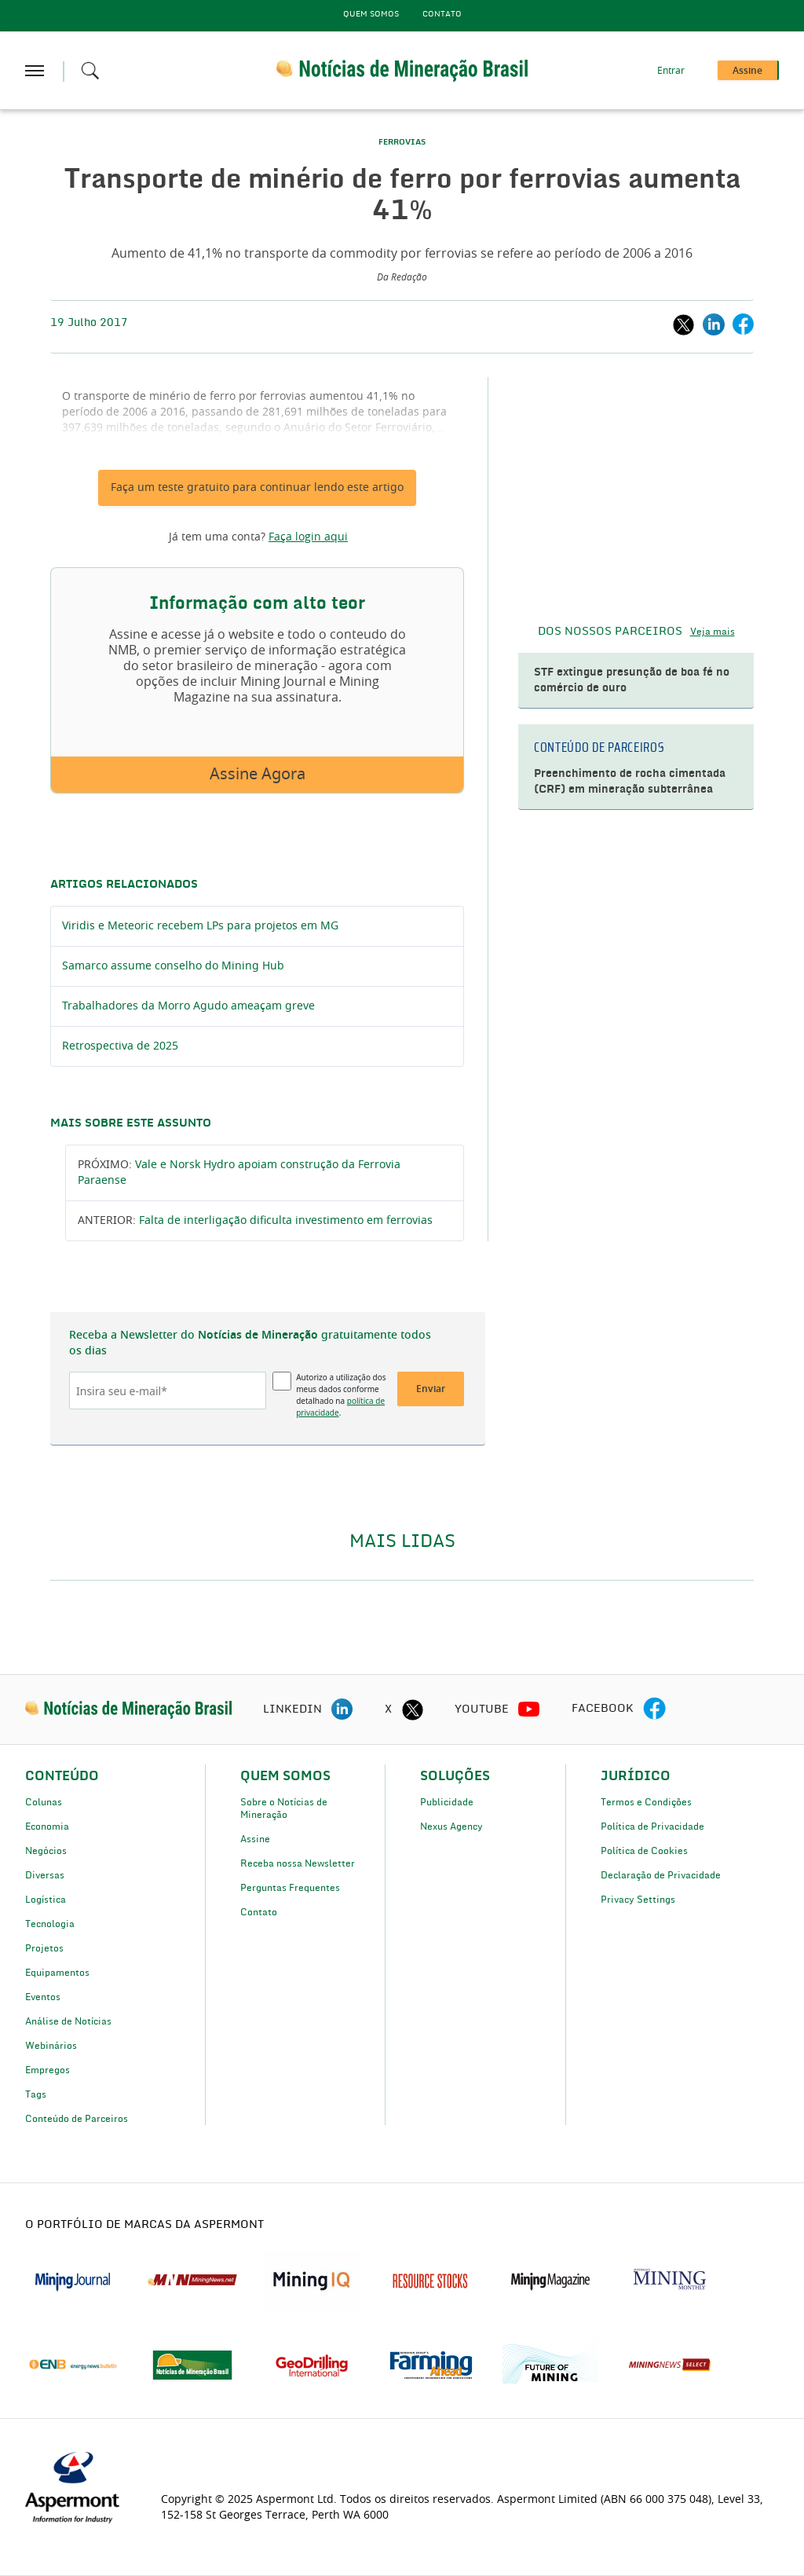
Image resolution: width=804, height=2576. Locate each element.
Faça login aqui (308, 537)
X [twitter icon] (388, 1709)
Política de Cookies (644, 1851)
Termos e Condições (646, 1802)
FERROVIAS (402, 142)
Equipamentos (57, 1972)
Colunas (43, 1802)
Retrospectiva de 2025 (120, 1046)
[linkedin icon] (342, 1709)
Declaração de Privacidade (661, 1875)
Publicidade (446, 1802)
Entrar (671, 70)
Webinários (51, 2045)
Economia (47, 1826)
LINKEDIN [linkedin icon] (292, 1709)
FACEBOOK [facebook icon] (603, 1708)
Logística (45, 1899)
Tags (35, 2094)
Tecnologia (50, 1924)
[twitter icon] (412, 1709)
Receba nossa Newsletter (297, 1863)
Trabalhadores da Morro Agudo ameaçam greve (188, 1006)
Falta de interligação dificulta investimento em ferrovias (286, 1220)
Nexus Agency (451, 1826)
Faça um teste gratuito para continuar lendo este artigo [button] (257, 487)
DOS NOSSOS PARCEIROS (610, 631)
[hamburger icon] (34, 70)
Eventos (42, 1997)
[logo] (128, 1709)
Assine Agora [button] (257, 774)
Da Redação (402, 277)
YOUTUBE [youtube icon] (482, 1709)
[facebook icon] (654, 1709)
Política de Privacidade (652, 1826)
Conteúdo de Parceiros (76, 2118)
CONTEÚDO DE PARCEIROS (599, 747)
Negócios (46, 1851)
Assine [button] (747, 70)
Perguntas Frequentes (290, 1888)
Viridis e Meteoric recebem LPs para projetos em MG (200, 926)
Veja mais (712, 631)
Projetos (44, 1948)
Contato (442, 14)
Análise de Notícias (68, 2021)
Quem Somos (371, 14)
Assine (255, 1839)
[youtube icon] (529, 1709)
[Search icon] (90, 70)
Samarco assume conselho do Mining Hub (173, 966)
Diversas (44, 1875)
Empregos (47, 2070)
